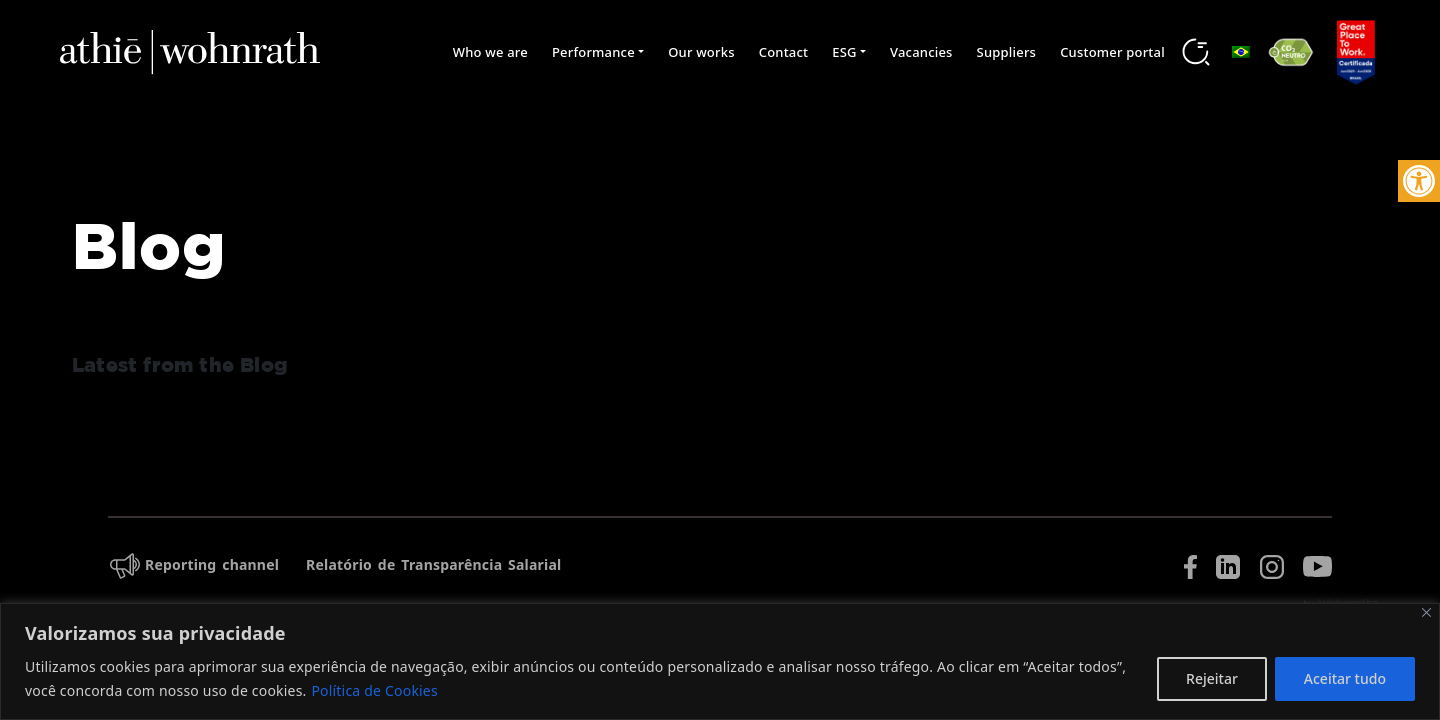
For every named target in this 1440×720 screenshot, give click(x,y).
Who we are (490, 52)
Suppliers (1007, 52)
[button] (1419, 181)
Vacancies (921, 52)
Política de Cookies (374, 690)
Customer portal (1112, 52)
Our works (701, 52)
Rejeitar (1212, 678)
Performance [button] (593, 52)
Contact (784, 52)
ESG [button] (844, 52)
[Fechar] (1426, 612)
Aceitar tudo (1345, 678)
